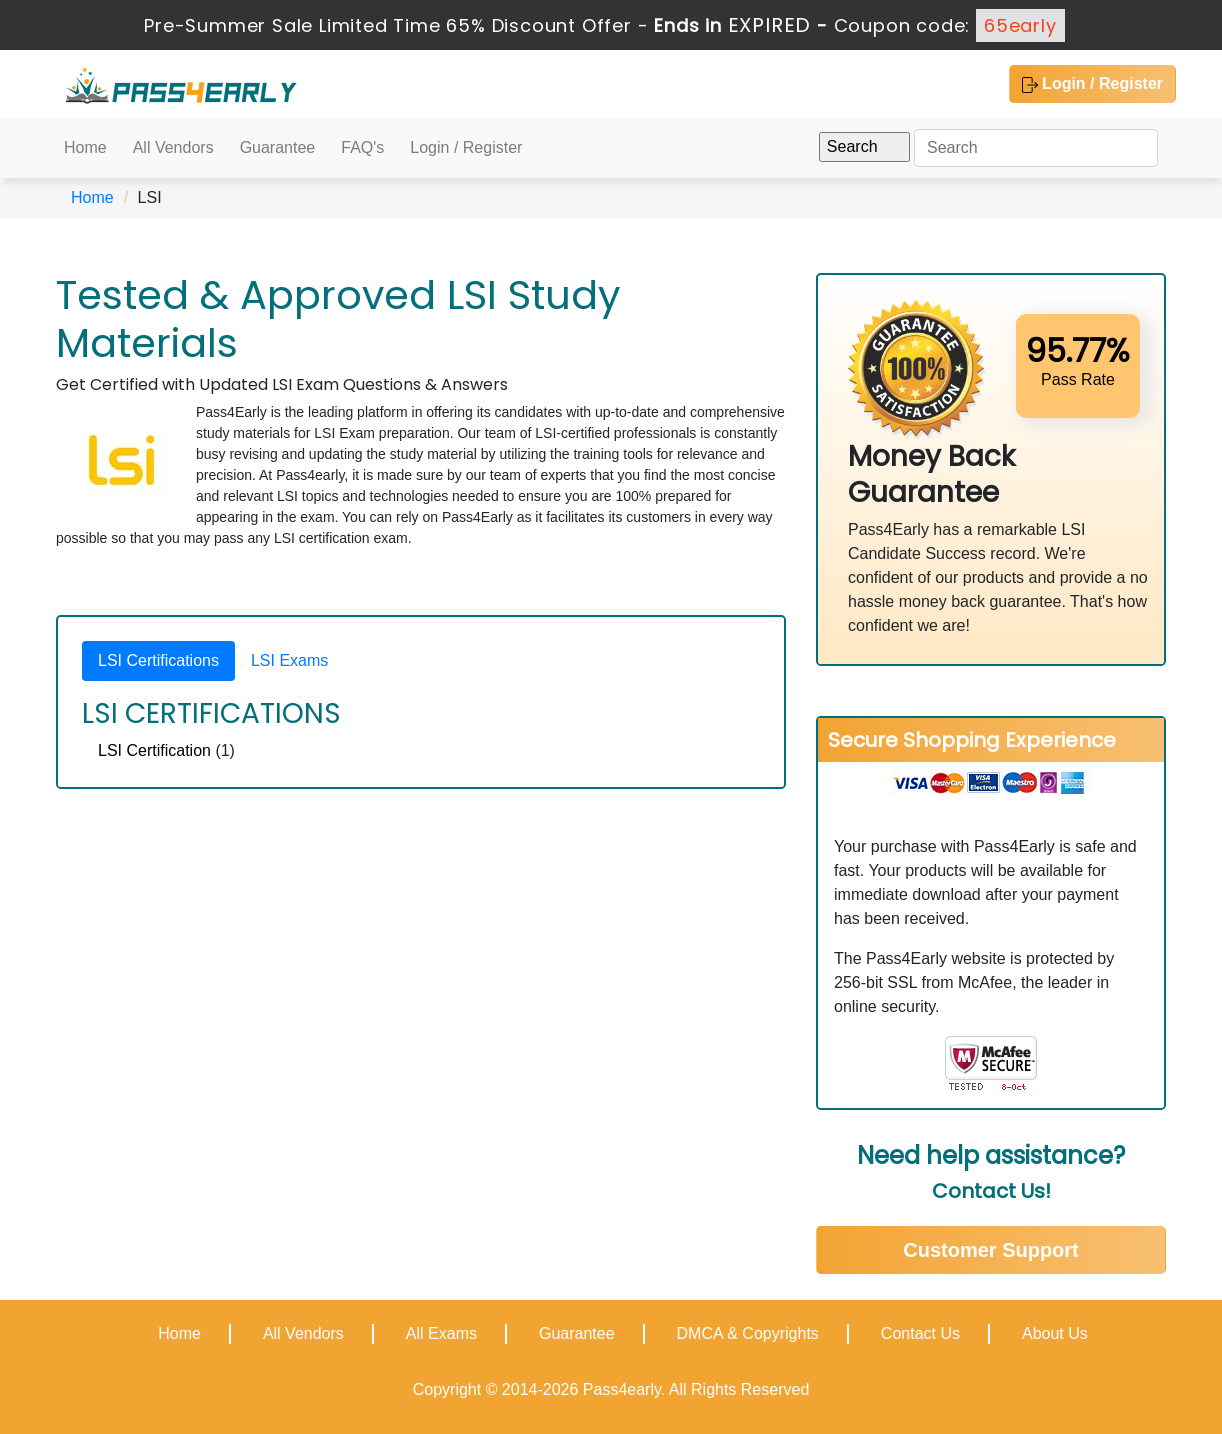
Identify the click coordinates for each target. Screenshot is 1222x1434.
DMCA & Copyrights (748, 1333)
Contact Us (920, 1333)
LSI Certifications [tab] (158, 660)
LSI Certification (154, 750)
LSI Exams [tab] (289, 660)
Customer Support (991, 1250)
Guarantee (278, 147)
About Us (1055, 1333)
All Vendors (173, 147)
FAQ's (362, 147)
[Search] (1036, 148)
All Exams (441, 1333)
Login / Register (1092, 84)
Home (85, 147)
